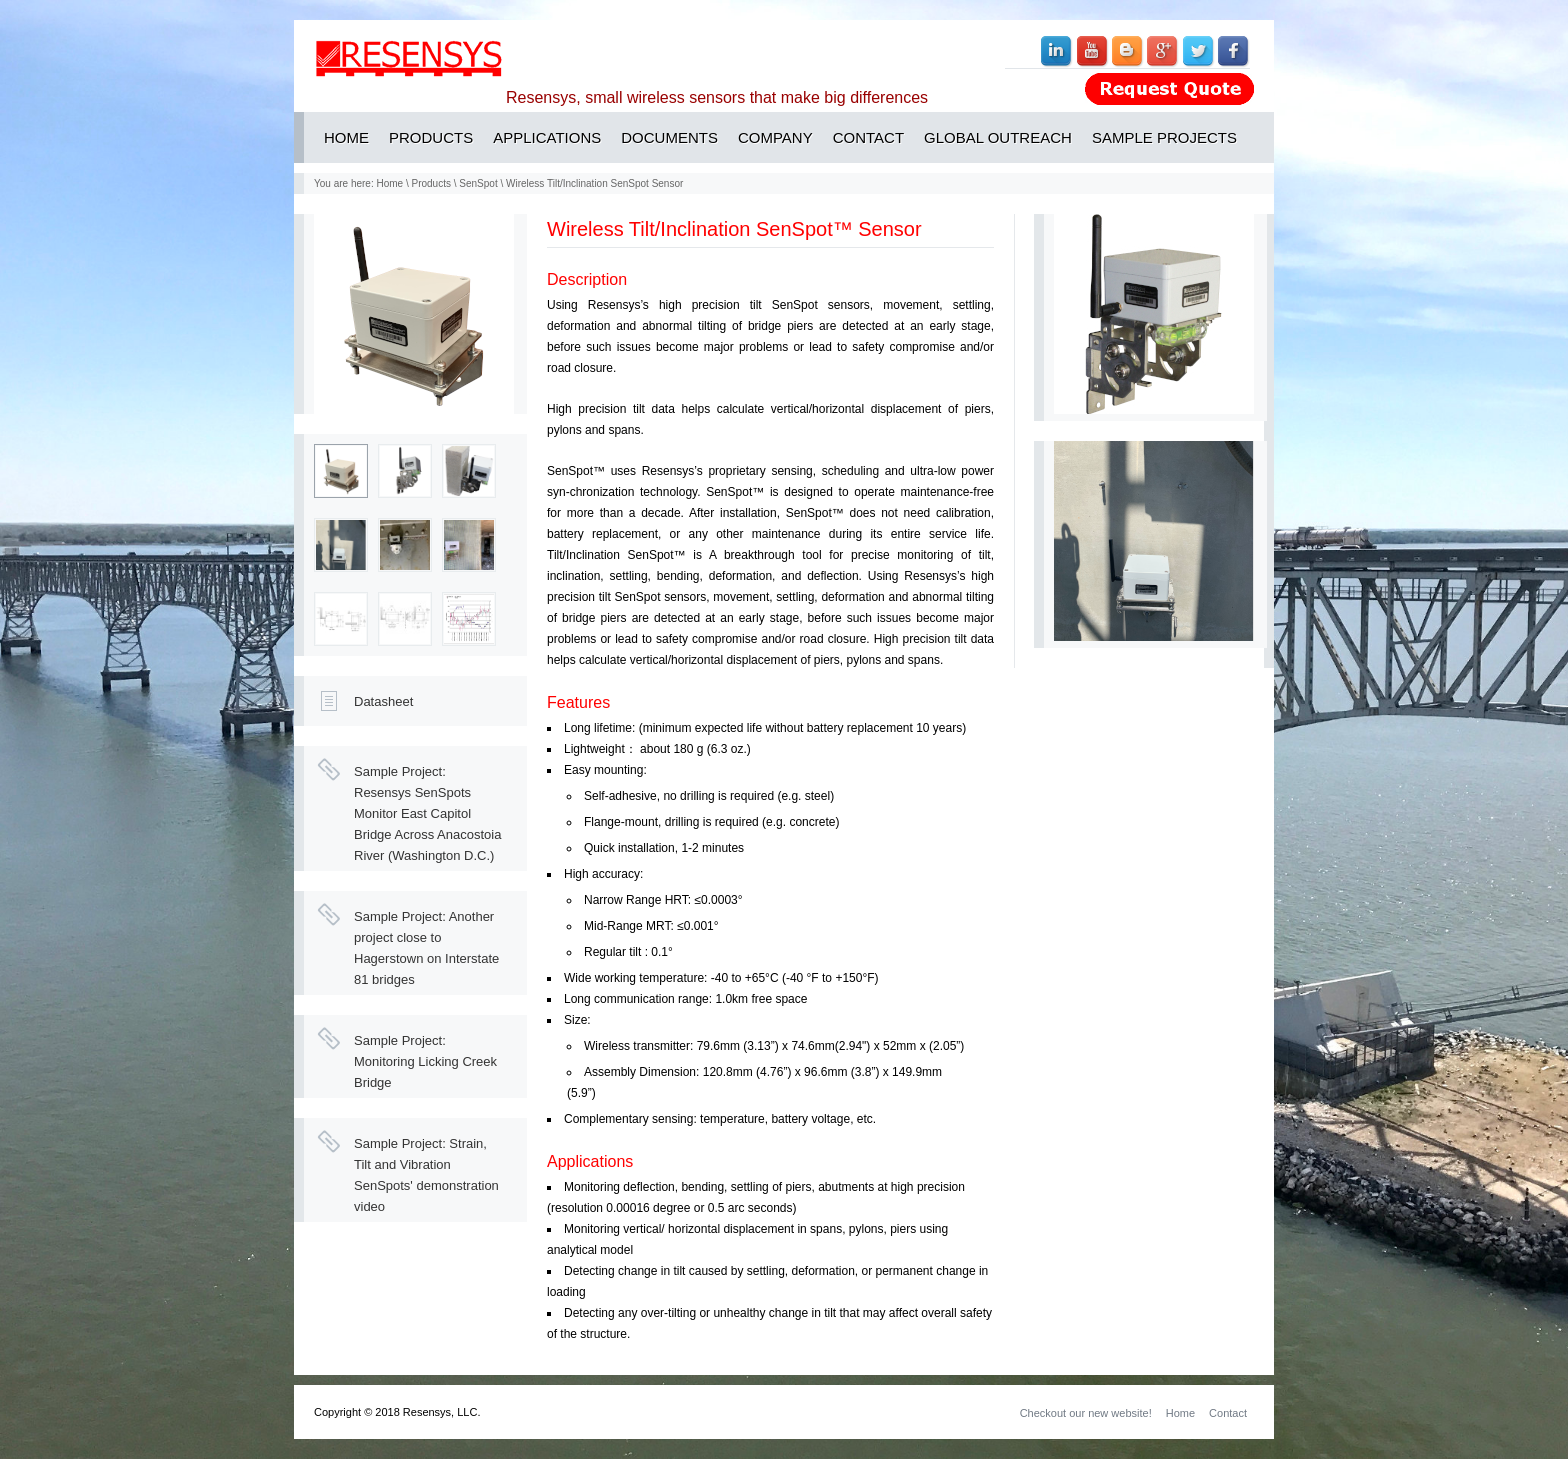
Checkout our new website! (1086, 1413)
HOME (346, 137)
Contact (1228, 1413)
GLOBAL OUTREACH (998, 137)
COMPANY (775, 137)
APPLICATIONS (547, 137)
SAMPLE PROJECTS (1164, 137)
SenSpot (478, 183)
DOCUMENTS (669, 137)
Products (431, 183)
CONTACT (868, 137)
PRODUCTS (431, 137)
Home (389, 183)
